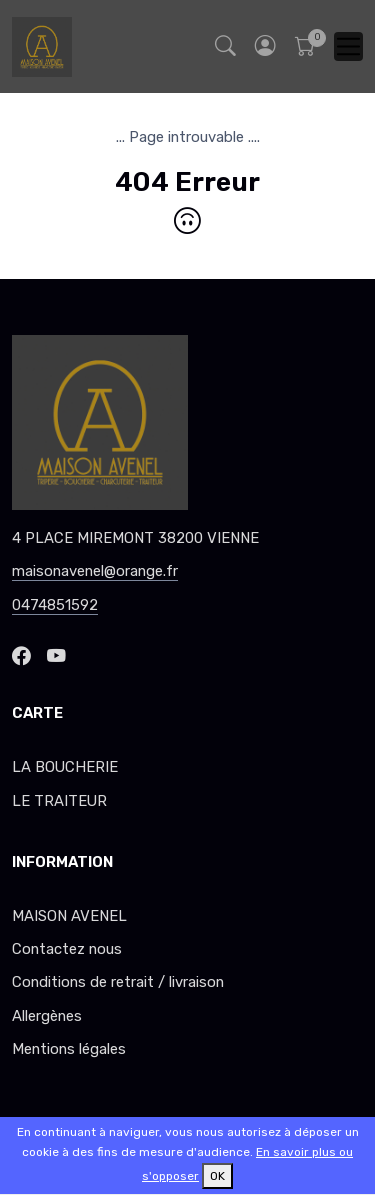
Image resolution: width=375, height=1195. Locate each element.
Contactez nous (67, 949)
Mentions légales (69, 1049)
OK (217, 1176)
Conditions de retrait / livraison (118, 982)
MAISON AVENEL (69, 916)
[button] (265, 46)
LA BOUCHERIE (65, 767)
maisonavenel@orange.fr (95, 571)
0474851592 (55, 605)
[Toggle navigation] (348, 46)
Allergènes (47, 1016)
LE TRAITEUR (59, 801)
